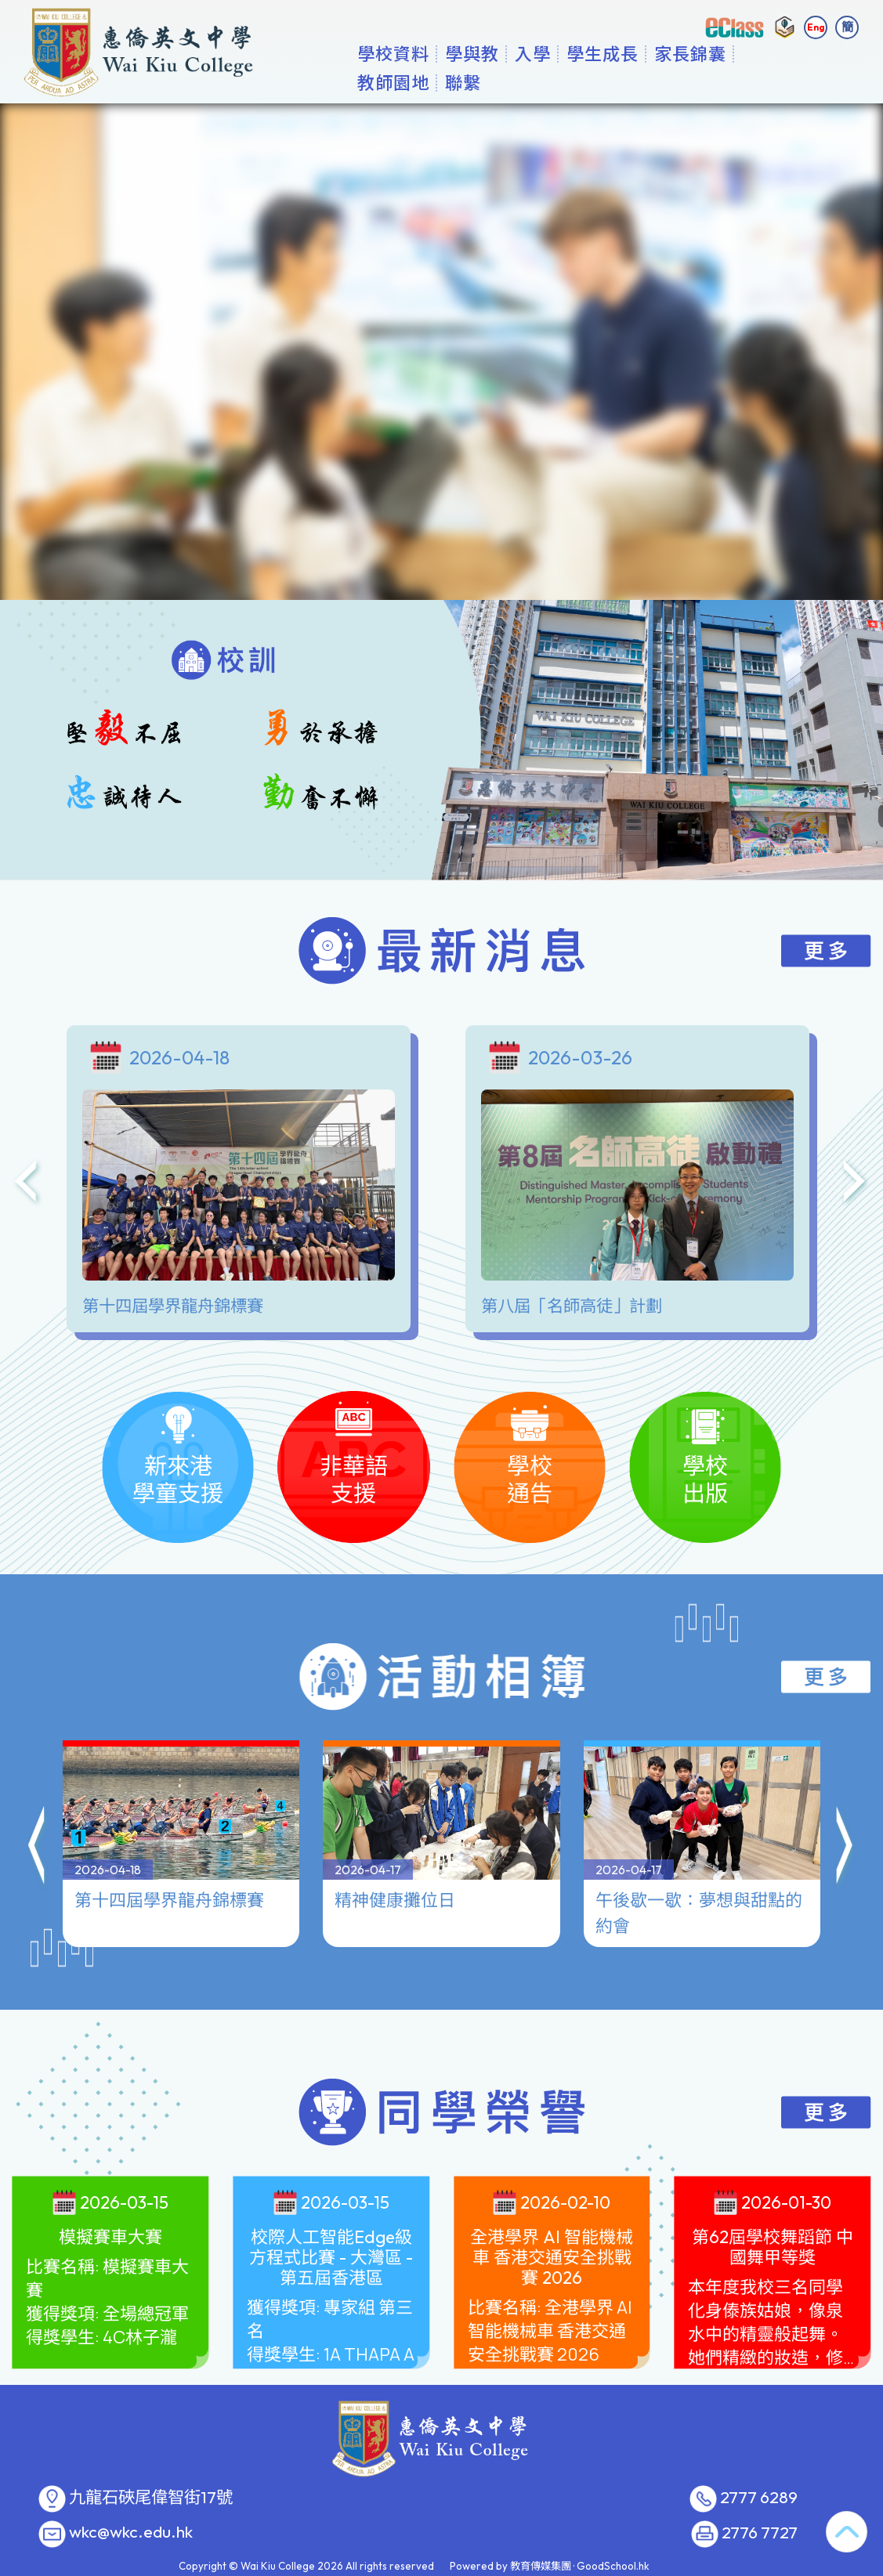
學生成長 (618, 82)
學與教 (488, 82)
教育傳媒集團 (540, 2566)
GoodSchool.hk (613, 2566)
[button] (38, 1848)
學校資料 (409, 82)
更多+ (785, 82)
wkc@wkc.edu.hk (131, 2532)
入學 (548, 82)
